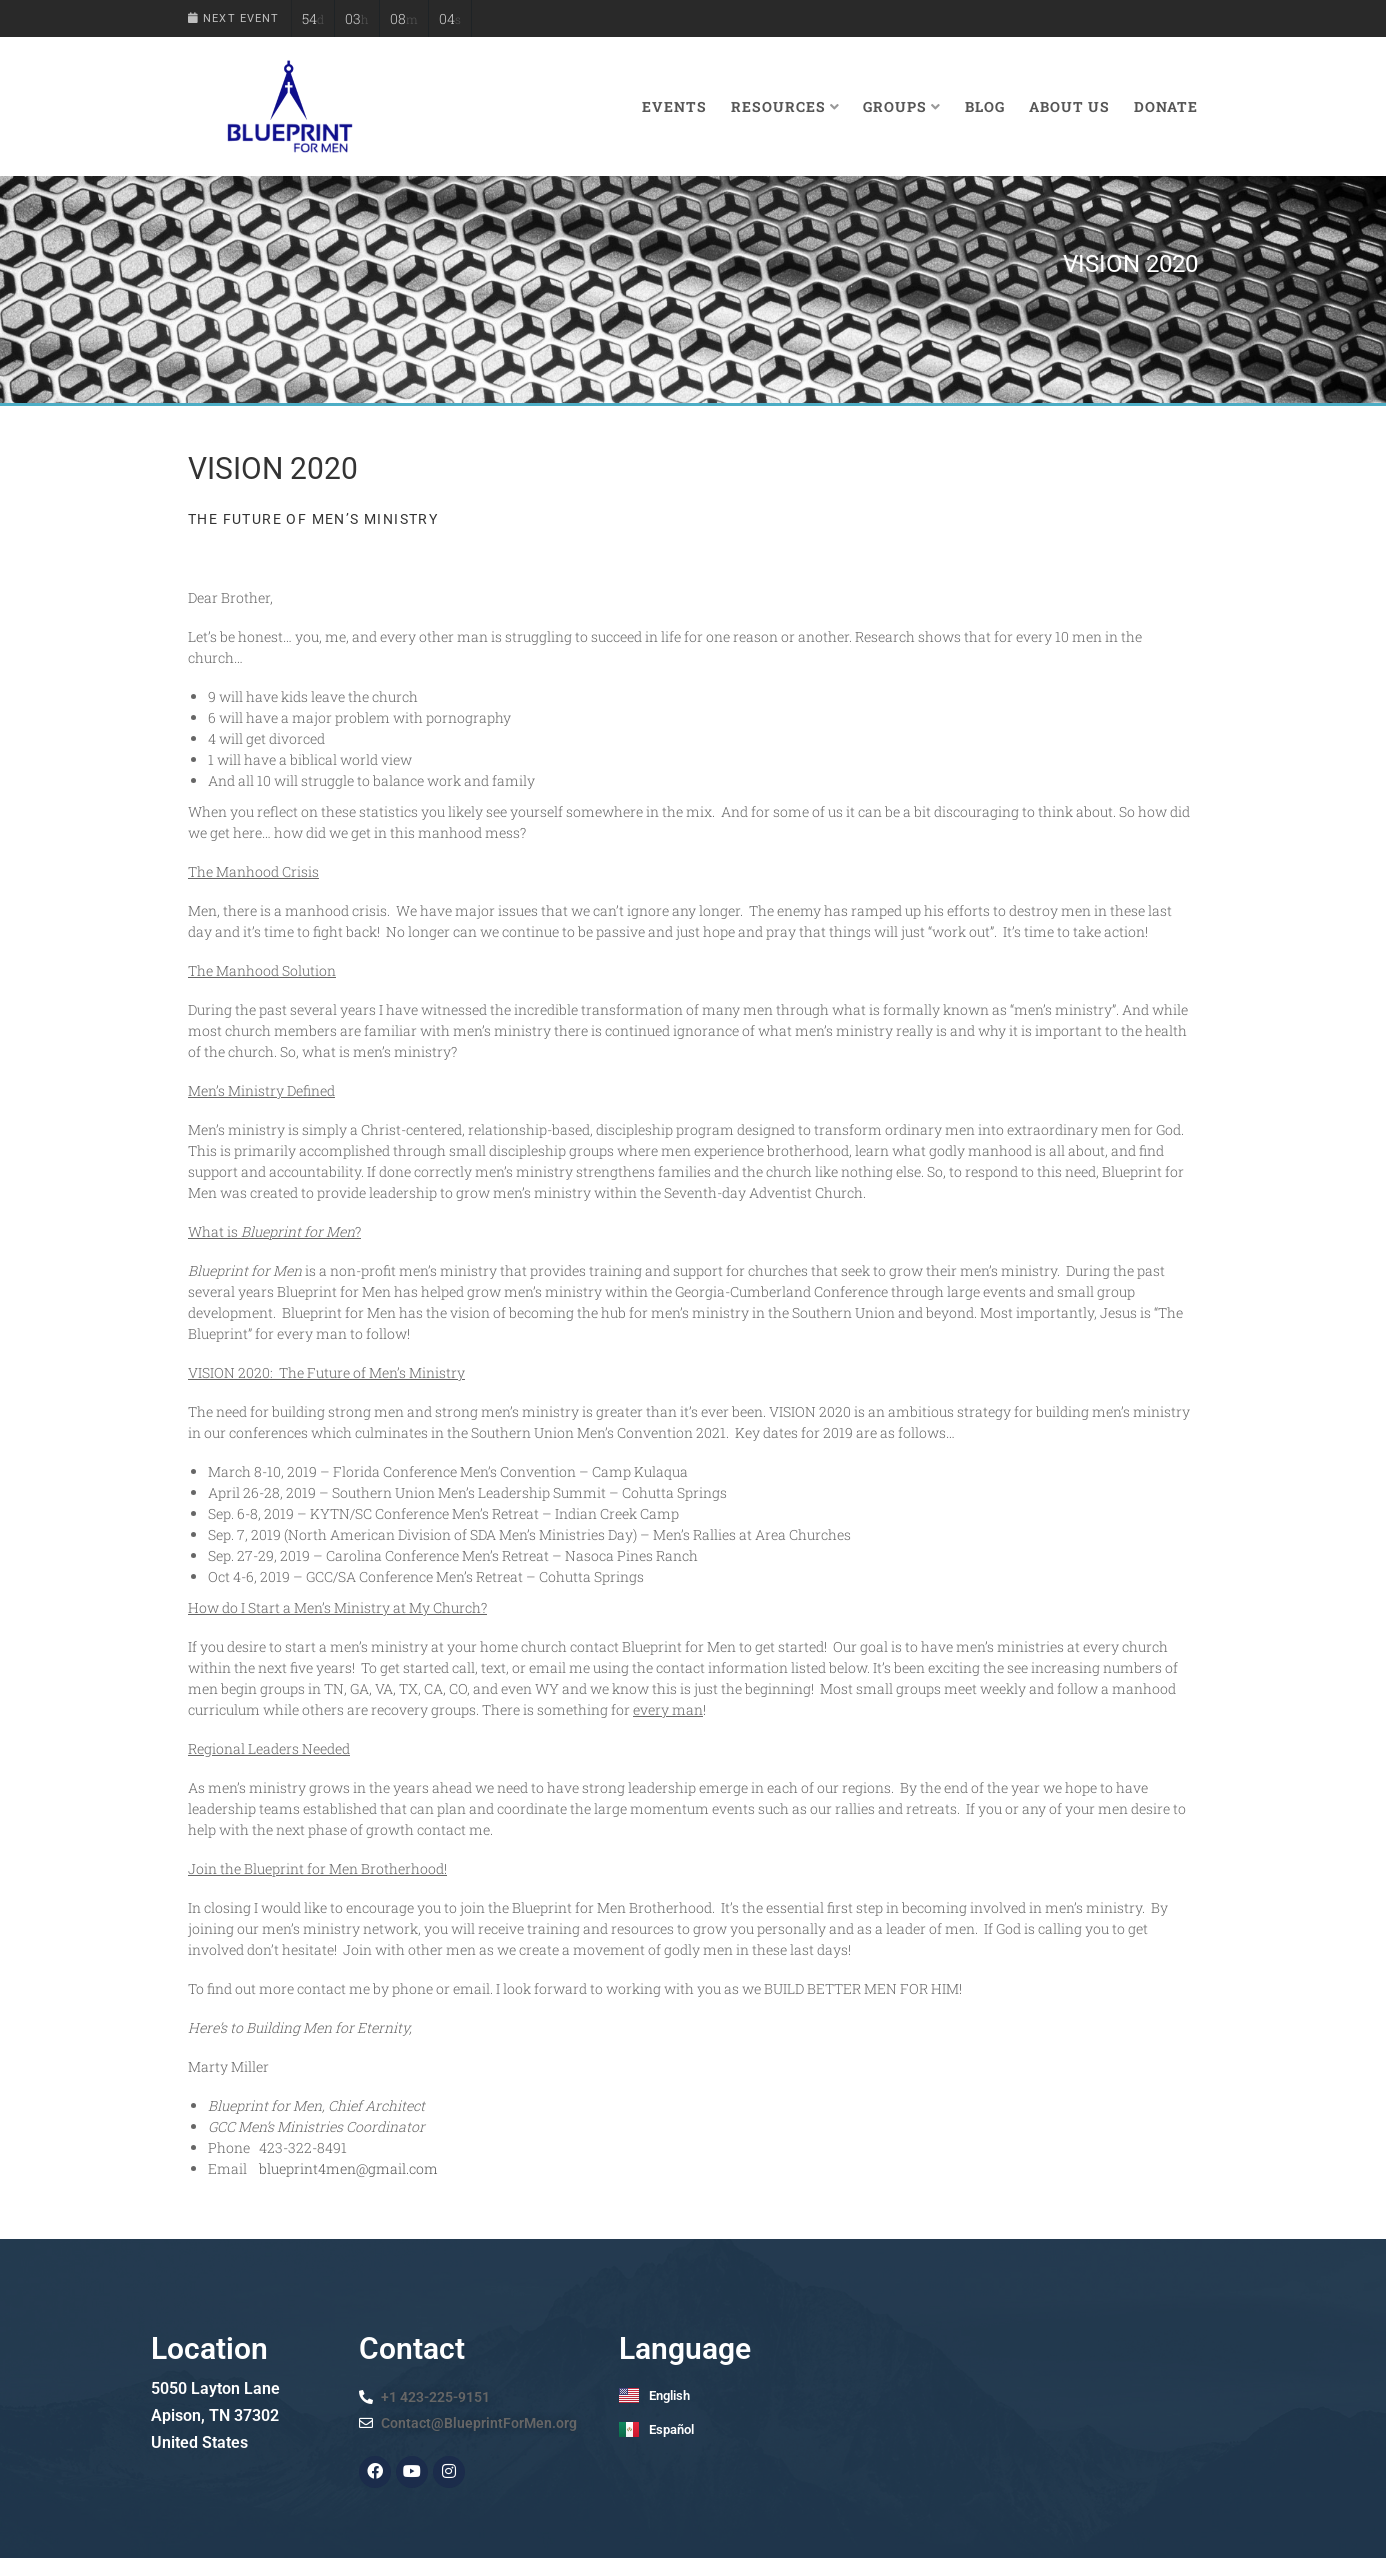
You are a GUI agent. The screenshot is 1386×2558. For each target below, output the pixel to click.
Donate (1166, 106)
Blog (985, 106)
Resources (785, 106)
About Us (1069, 106)
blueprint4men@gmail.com (348, 2168)
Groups (902, 106)
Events (674, 106)
